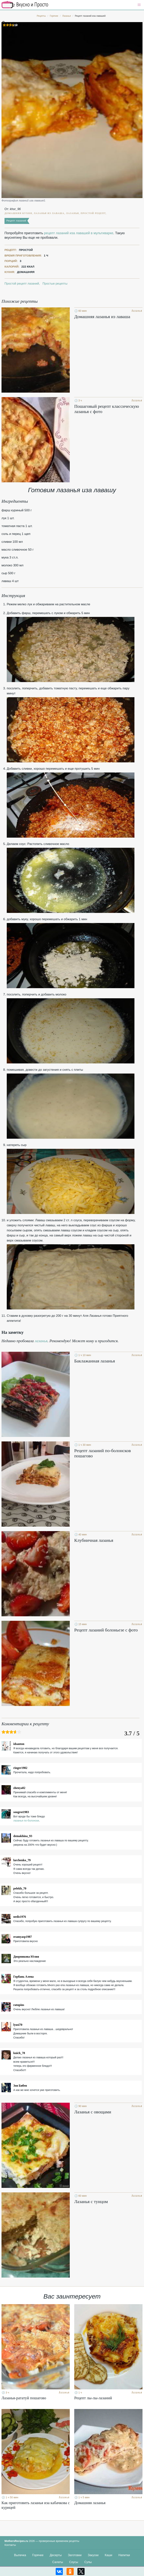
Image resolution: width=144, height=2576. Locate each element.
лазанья (41, 1341)
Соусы (73, 2562)
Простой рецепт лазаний (21, 283)
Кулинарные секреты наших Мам (25, 4)
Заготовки (75, 2555)
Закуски (93, 2555)
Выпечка (20, 2555)
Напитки (124, 2555)
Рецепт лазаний (16, 220)
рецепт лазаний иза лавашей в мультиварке (78, 233)
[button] (139, 5)
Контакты (10, 2544)
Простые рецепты (55, 283)
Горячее (38, 2555)
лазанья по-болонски (26, 1820)
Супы (88, 2562)
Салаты (57, 2562)
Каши (108, 2555)
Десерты (56, 2555)
